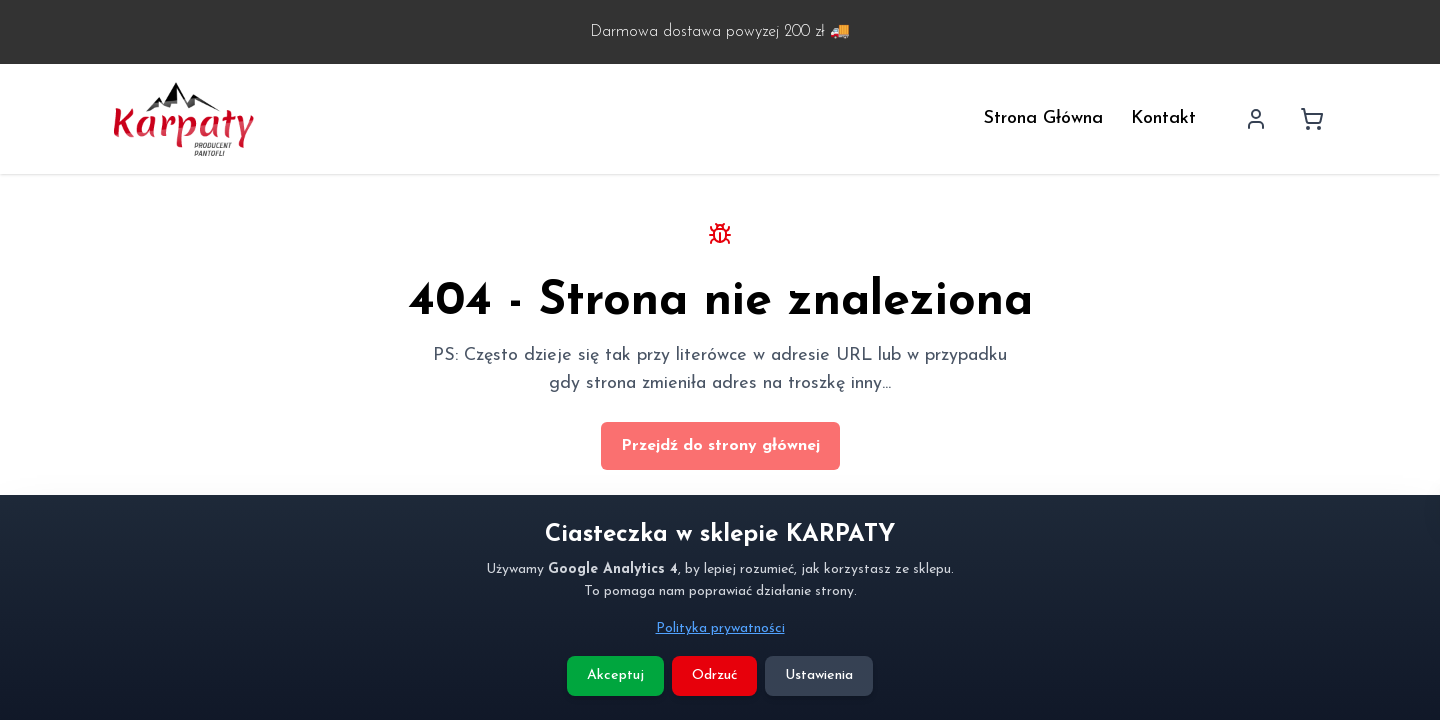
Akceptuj (615, 675)
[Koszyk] (1312, 119)
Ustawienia (819, 675)
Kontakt (1163, 118)
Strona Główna (1043, 118)
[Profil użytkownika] (1256, 119)
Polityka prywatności (720, 628)
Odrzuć (714, 675)
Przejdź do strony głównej (720, 446)
